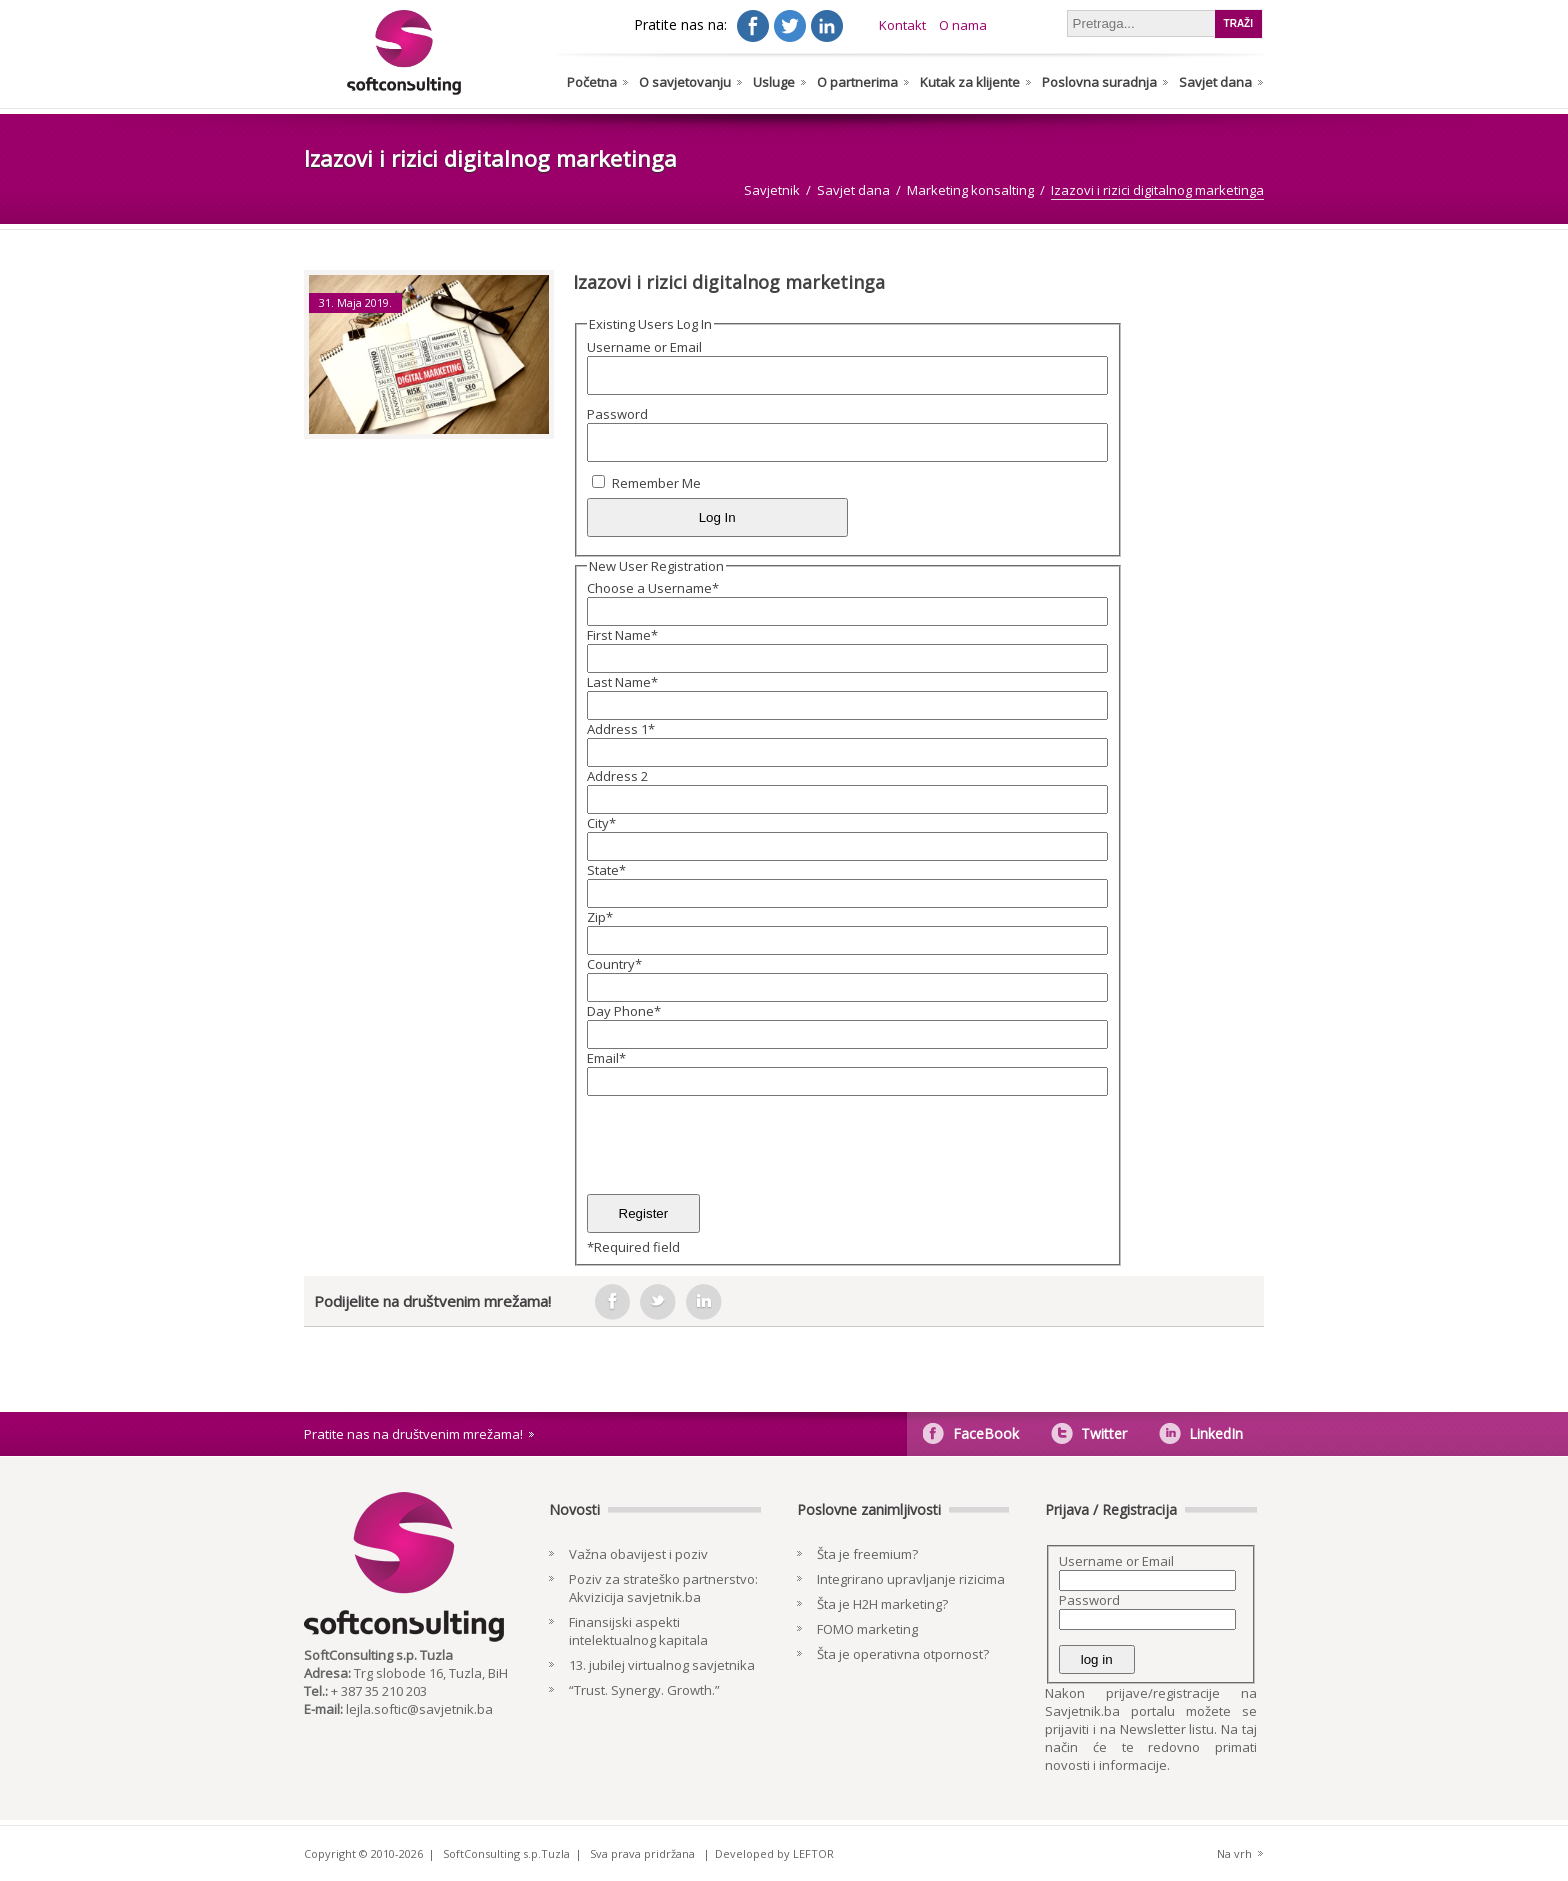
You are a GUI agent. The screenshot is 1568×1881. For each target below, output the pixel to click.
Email (606, 1058)
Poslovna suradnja (1099, 82)
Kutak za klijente (970, 82)
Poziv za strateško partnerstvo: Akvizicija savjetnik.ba (663, 1588)
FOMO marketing (867, 1629)
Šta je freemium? (867, 1554)
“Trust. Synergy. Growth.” (644, 1690)
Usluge (774, 82)
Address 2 (617, 776)
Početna (592, 82)
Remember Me (656, 483)
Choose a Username (653, 588)
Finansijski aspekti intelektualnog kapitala (638, 1631)
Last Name (622, 682)
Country (614, 964)
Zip (600, 917)
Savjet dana (1215, 82)
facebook (612, 1302)
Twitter (1104, 1433)
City (601, 823)
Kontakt (902, 25)
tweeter (658, 1302)
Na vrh (1234, 1853)
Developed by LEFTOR (774, 1853)
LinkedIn (1216, 1433)
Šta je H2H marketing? (882, 1604)
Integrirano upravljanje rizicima (911, 1579)
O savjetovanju (685, 82)
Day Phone (624, 1011)
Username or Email (644, 347)
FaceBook (986, 1433)
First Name (622, 635)
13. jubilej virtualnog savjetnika (662, 1665)
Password (617, 414)
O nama (963, 25)
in (704, 1302)
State (606, 870)
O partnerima (857, 82)
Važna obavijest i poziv (638, 1554)
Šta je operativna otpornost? (903, 1654)
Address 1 (621, 729)
